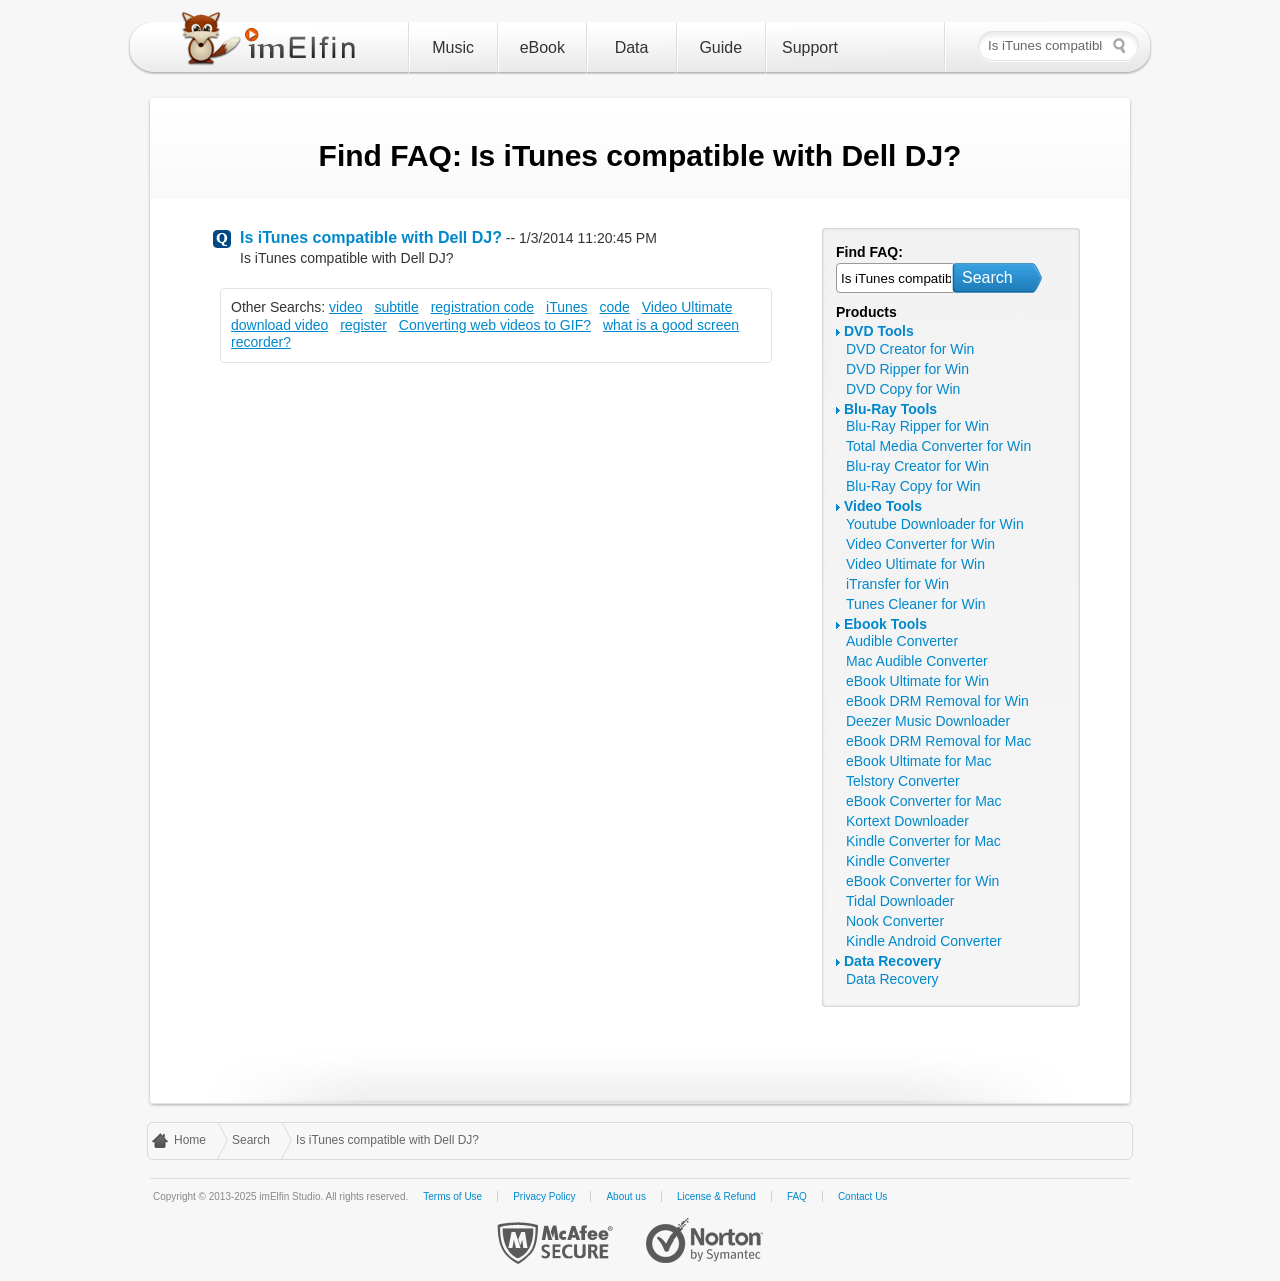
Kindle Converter (898, 861)
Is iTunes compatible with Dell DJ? (371, 237)
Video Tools (883, 506)
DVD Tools (879, 331)
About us (625, 1196)
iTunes (567, 307)
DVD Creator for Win (910, 349)
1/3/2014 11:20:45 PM (588, 238)
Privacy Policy (544, 1196)
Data (632, 47)
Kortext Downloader (907, 821)
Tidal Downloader (900, 901)
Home (190, 1140)
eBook (542, 47)
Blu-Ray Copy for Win (913, 486)
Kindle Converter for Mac (923, 841)
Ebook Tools (885, 624)
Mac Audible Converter (917, 661)
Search (987, 277)
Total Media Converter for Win (938, 446)
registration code (483, 307)
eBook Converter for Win (922, 881)
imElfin (273, 43)
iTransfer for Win (897, 584)
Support (810, 47)
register (363, 325)
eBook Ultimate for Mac (919, 761)
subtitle (396, 307)
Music (453, 47)
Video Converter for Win (920, 544)
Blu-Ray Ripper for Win (917, 426)
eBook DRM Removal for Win (937, 701)
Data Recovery (892, 961)
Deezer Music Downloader (928, 721)
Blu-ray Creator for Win (917, 466)
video (345, 307)
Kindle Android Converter (924, 941)
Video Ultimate (687, 307)
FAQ (797, 1196)
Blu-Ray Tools (890, 409)
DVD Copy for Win (903, 389)
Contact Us (862, 1196)
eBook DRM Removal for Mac (938, 741)
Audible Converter (902, 641)
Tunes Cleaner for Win (916, 604)
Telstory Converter (903, 781)
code (614, 307)
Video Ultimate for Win (915, 564)
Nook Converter (895, 921)
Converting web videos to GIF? (495, 325)
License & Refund (716, 1196)
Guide (720, 47)
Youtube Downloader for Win (935, 524)
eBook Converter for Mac (924, 801)
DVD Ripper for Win (907, 369)
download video (279, 325)
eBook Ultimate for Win (917, 681)
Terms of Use (452, 1196)
